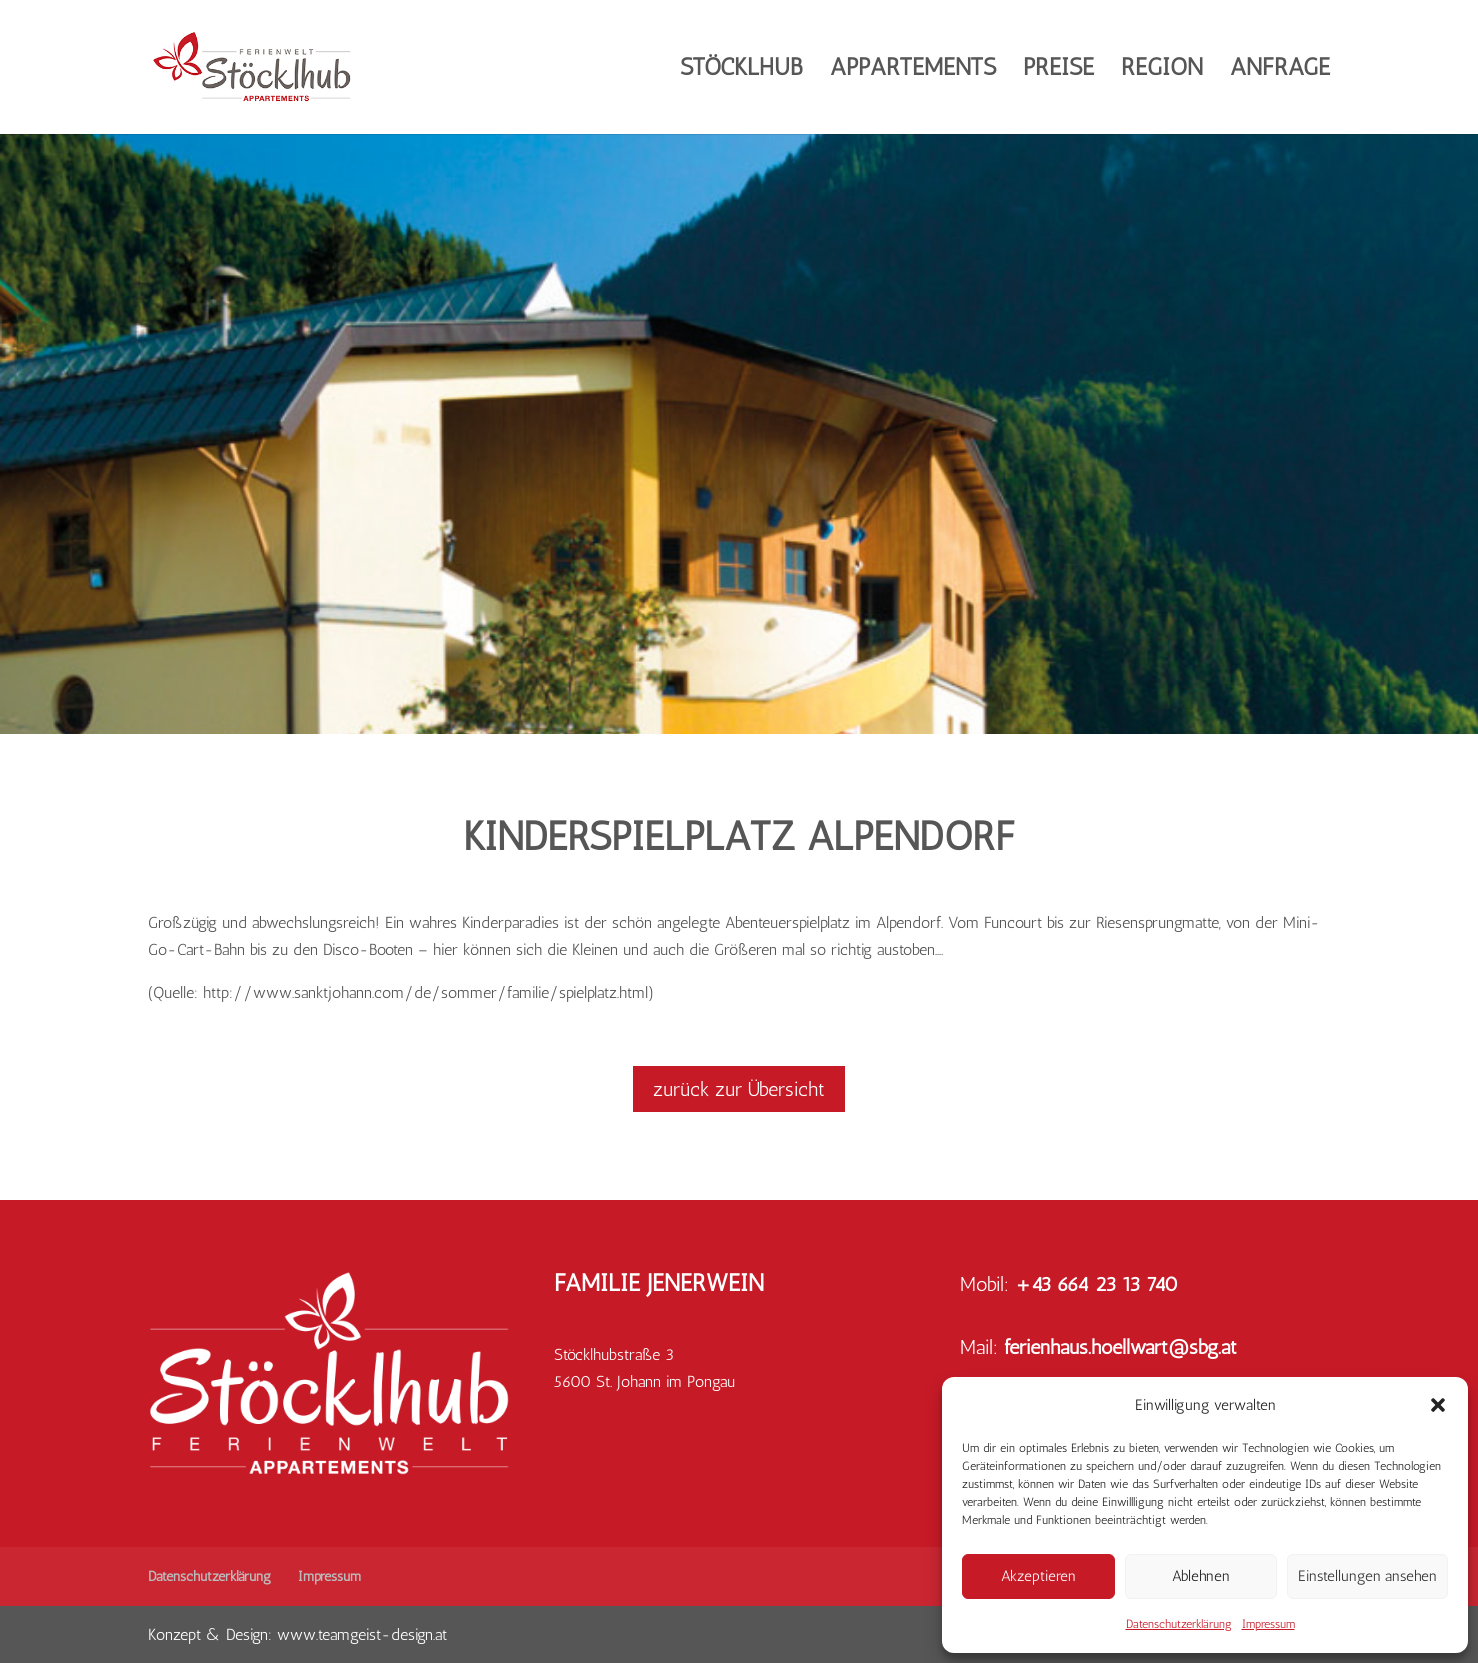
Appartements (913, 70)
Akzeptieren (1038, 1576)
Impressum (1268, 1624)
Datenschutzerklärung (1179, 1624)
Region (1162, 70)
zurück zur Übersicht (739, 1089)
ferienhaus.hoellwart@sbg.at (1120, 1347)
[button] (1438, 1405)
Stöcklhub (741, 70)
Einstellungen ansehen (1367, 1576)
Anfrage (1280, 70)
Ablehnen (1201, 1576)
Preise (1058, 70)
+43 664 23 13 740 (1096, 1284)
